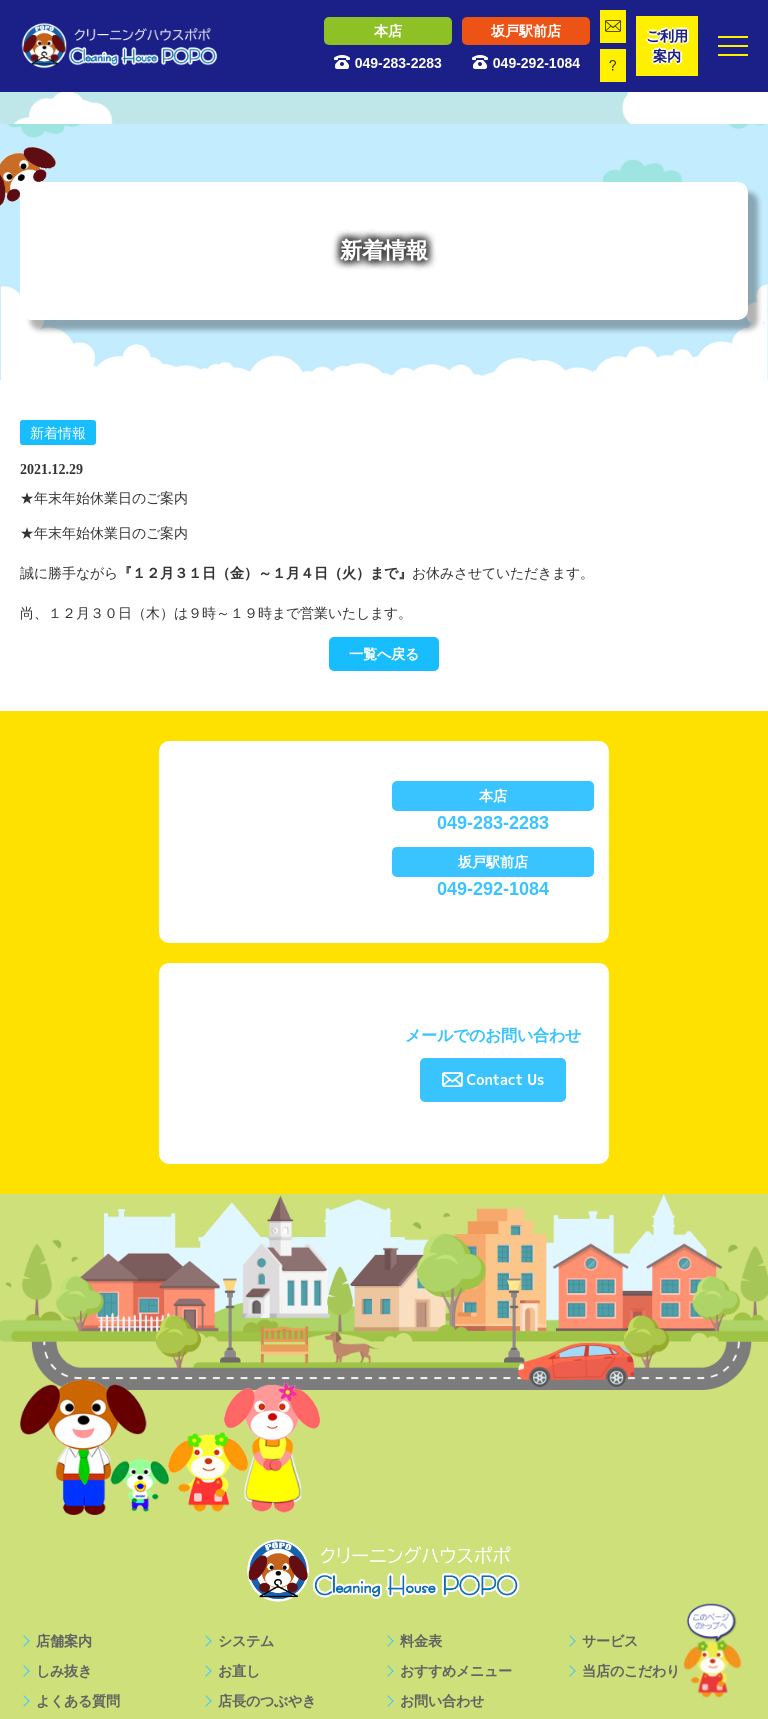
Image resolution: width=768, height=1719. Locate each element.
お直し (239, 1671)
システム (246, 1641)
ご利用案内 (667, 46)
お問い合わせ (442, 1701)
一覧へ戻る (384, 654)
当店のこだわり (631, 1671)
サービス (610, 1641)
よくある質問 (78, 1701)
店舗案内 (64, 1641)
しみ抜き (64, 1671)
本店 (388, 31)
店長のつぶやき (267, 1701)
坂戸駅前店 (526, 31)
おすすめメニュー (456, 1671)
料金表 (421, 1641)
